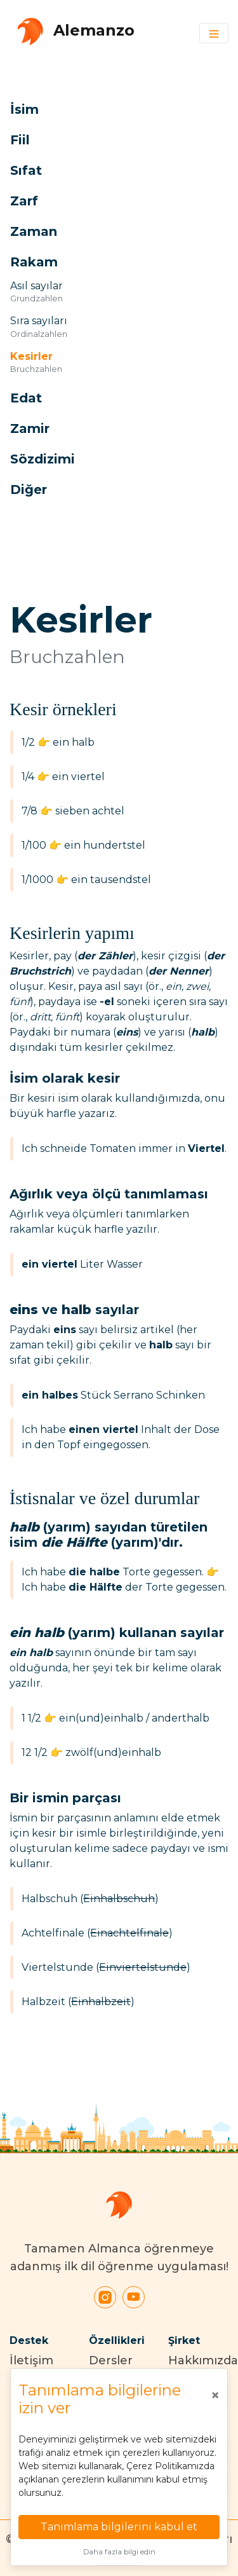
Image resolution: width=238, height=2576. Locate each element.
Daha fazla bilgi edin (119, 2551)
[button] (104, 109)
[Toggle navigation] (213, 33)
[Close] (215, 2395)
